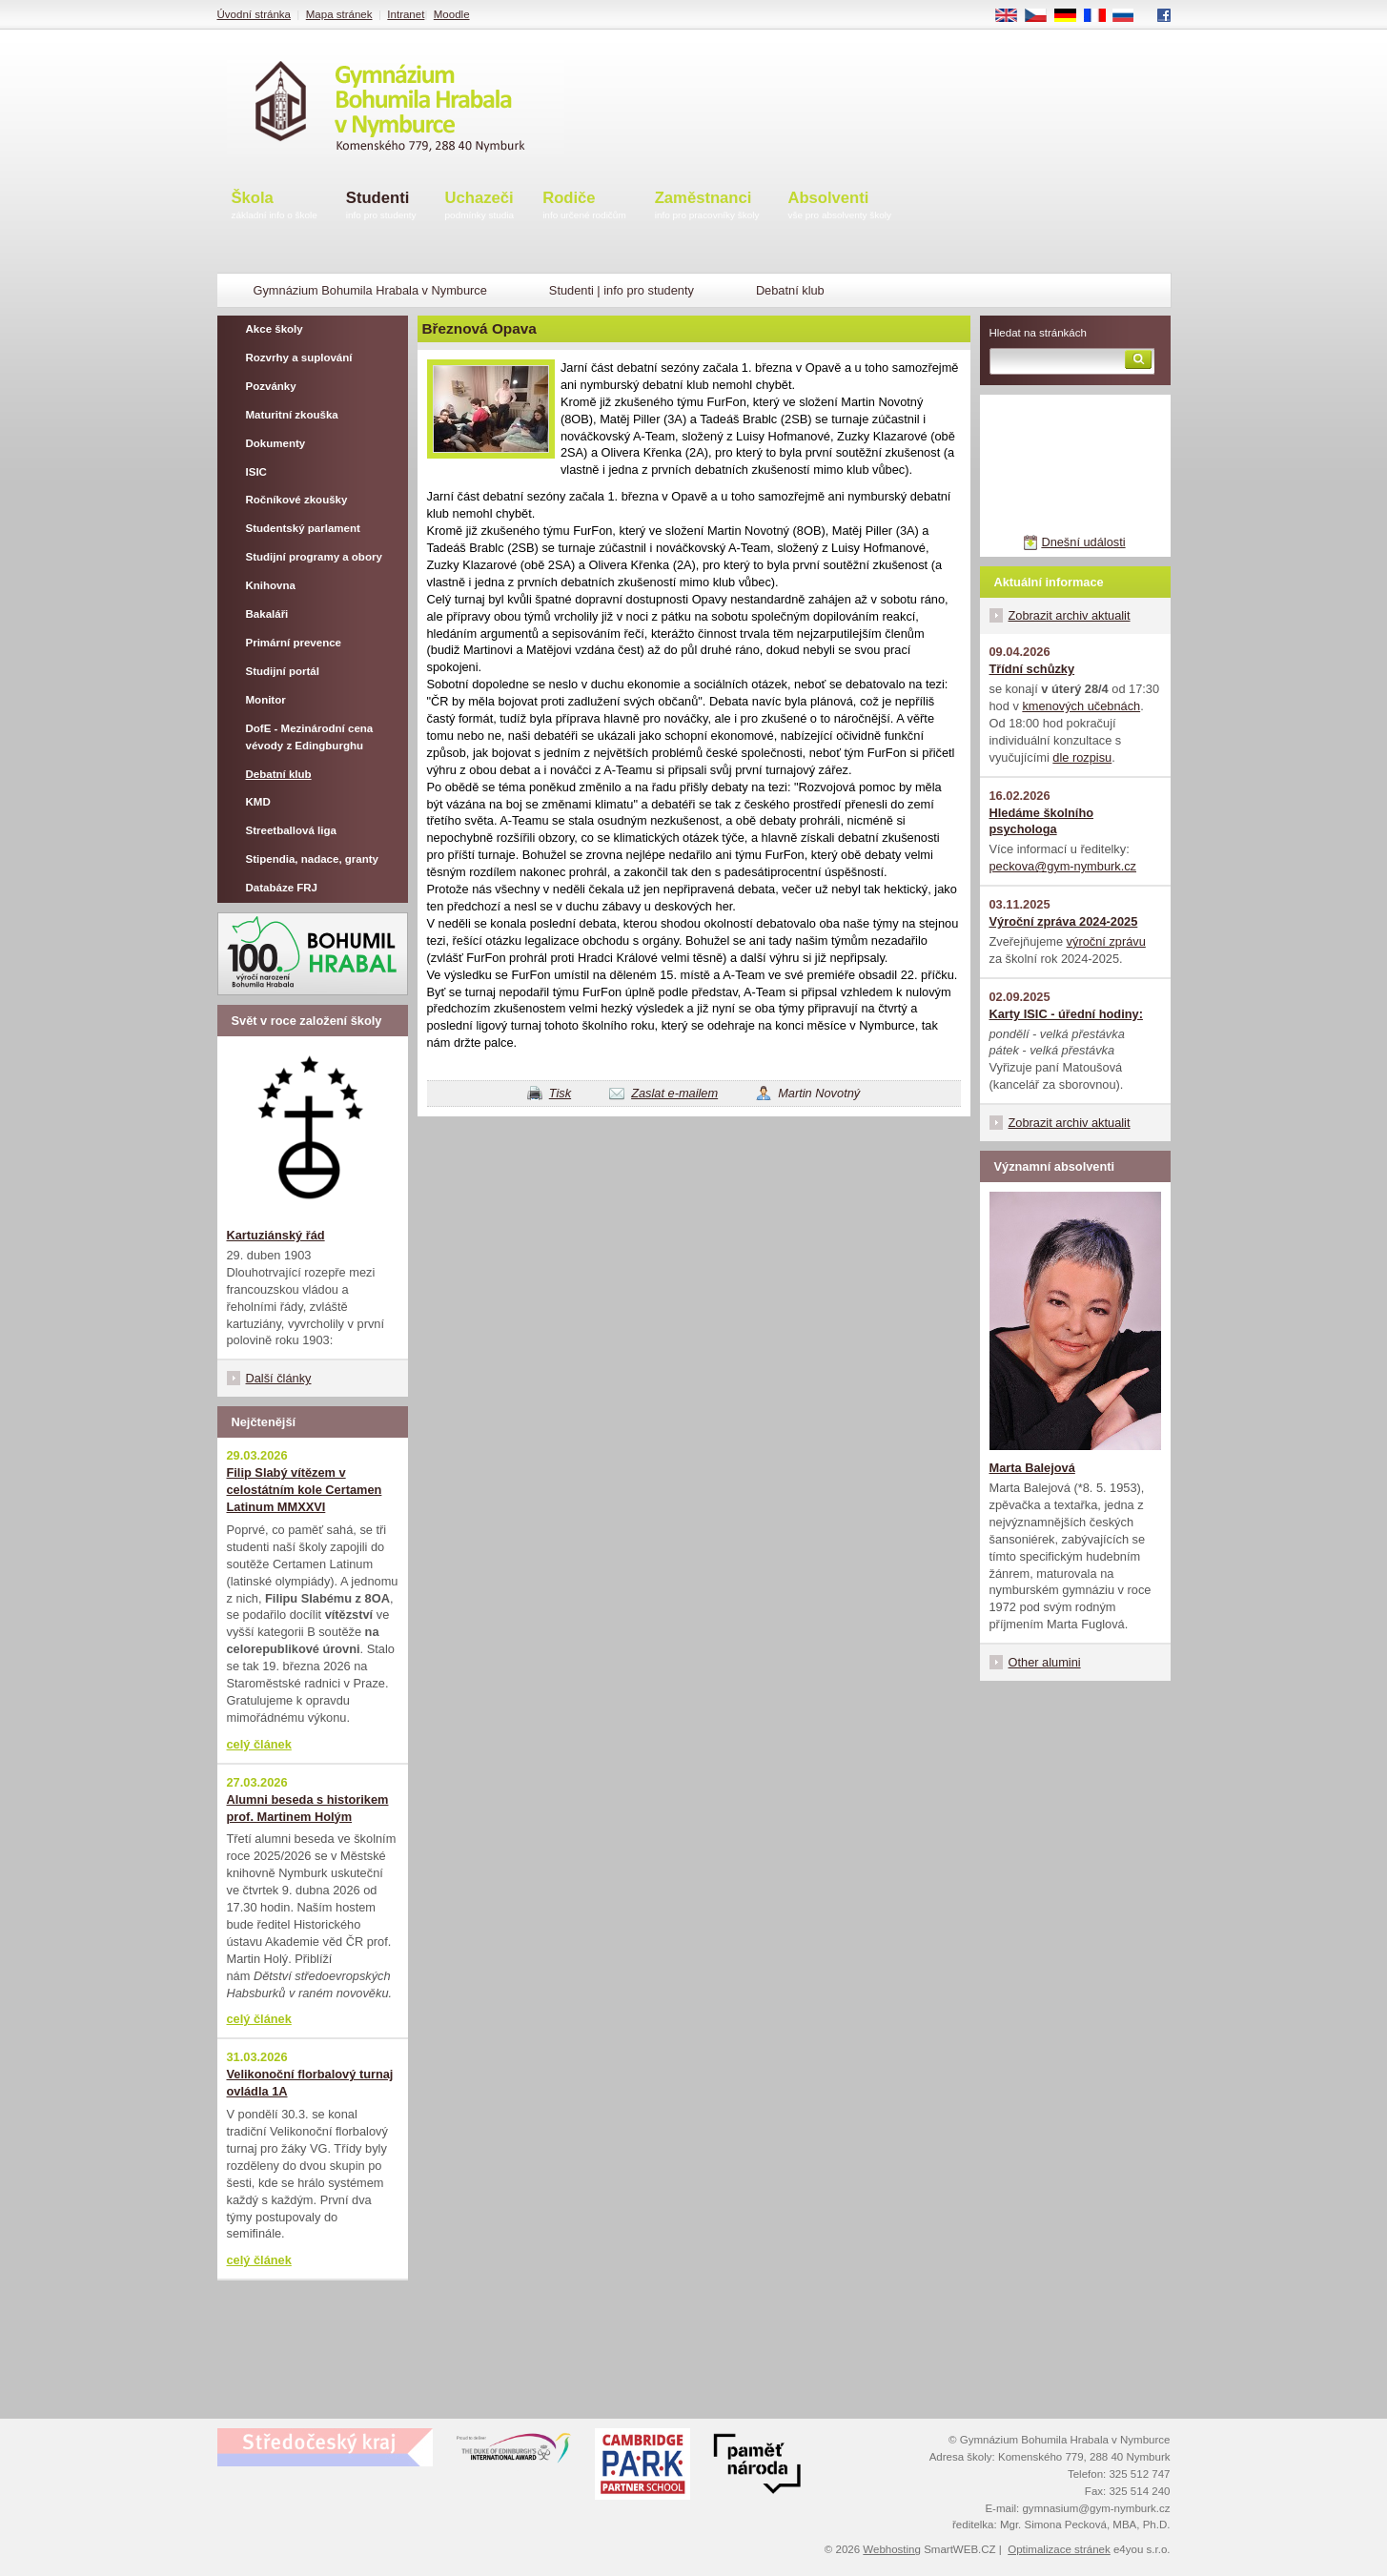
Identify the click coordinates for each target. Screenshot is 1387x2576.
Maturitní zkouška (292, 414)
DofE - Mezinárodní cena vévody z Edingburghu (310, 737)
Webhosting (892, 2549)
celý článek (259, 1744)
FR (1100, 16)
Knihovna (271, 585)
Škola (274, 206)
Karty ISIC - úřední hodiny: (1066, 1014)
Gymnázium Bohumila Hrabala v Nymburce (370, 290)
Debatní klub (790, 290)
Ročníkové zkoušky (297, 499)
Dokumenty (276, 443)
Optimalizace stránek (1059, 2549)
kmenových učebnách (1081, 706)
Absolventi (839, 206)
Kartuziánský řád (276, 1235)
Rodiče (584, 206)
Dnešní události (1083, 542)
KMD (258, 802)
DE (1071, 16)
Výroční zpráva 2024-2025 (1063, 921)
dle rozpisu (1082, 757)
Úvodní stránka (254, 14)
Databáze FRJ (282, 887)
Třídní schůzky (1032, 669)
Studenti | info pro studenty (621, 290)
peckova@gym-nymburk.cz (1063, 866)
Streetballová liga (291, 830)
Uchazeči (480, 206)
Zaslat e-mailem (674, 1093)
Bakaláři (267, 614)
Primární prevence (294, 642)
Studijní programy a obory (314, 556)
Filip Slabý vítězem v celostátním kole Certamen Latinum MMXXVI (304, 1489)
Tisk (560, 1093)
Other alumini (1045, 1662)
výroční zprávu (1106, 941)
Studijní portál (282, 671)
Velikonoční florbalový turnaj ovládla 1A (310, 2082)
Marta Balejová (1032, 1468)
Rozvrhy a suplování (299, 357)
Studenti (381, 206)
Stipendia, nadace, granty (312, 859)
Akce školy (274, 329)
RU (1130, 16)
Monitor (266, 699)
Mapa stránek (339, 14)
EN (1012, 16)
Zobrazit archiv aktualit (1070, 615)
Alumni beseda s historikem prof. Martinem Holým (308, 1808)
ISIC (256, 472)
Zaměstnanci (707, 206)
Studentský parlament (303, 528)
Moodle (452, 14)
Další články (279, 1378)
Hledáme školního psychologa (1041, 821)
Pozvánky (271, 386)
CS (1042, 16)
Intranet (405, 14)
